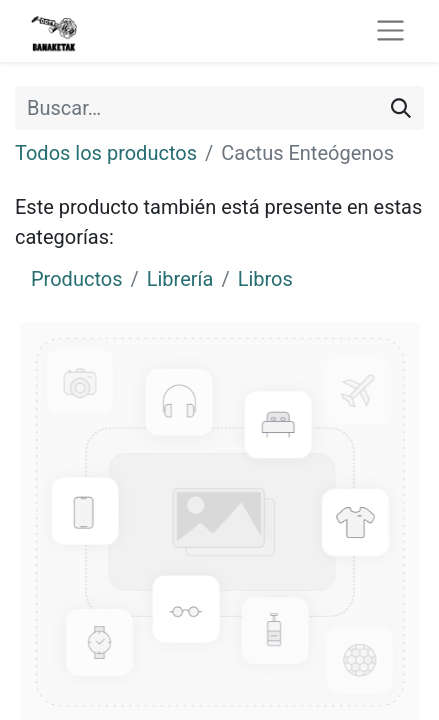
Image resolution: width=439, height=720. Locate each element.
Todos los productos (106, 153)
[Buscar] (401, 108)
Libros (265, 279)
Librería (180, 279)
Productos (76, 279)
